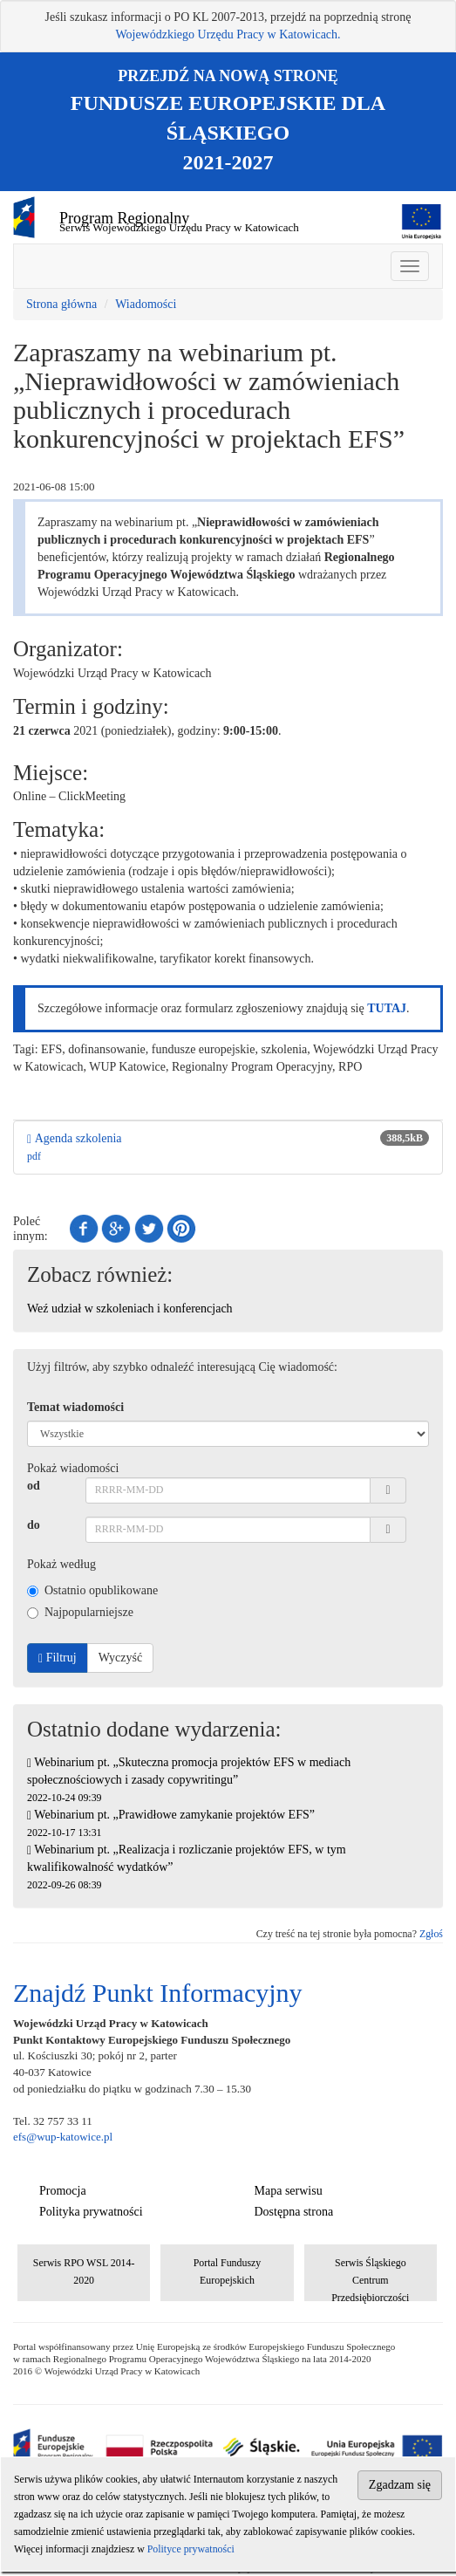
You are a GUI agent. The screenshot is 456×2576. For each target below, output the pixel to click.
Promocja (62, 2190)
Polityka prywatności (91, 2211)
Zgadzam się (400, 2484)
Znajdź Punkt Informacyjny (158, 1992)
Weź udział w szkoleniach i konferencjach (130, 1308)
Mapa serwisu (289, 2190)
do (33, 1524)
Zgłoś (431, 1934)
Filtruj (57, 1658)
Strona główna (61, 304)
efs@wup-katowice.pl (62, 2136)
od (33, 1485)
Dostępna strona (294, 2211)
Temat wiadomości (75, 1407)
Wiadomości (145, 304)
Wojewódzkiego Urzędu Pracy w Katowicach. (227, 34)
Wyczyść (120, 1657)
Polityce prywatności (191, 2549)
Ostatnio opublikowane (92, 1590)
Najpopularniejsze (80, 1612)
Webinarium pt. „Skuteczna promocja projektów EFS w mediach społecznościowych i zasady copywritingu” (189, 1780)
